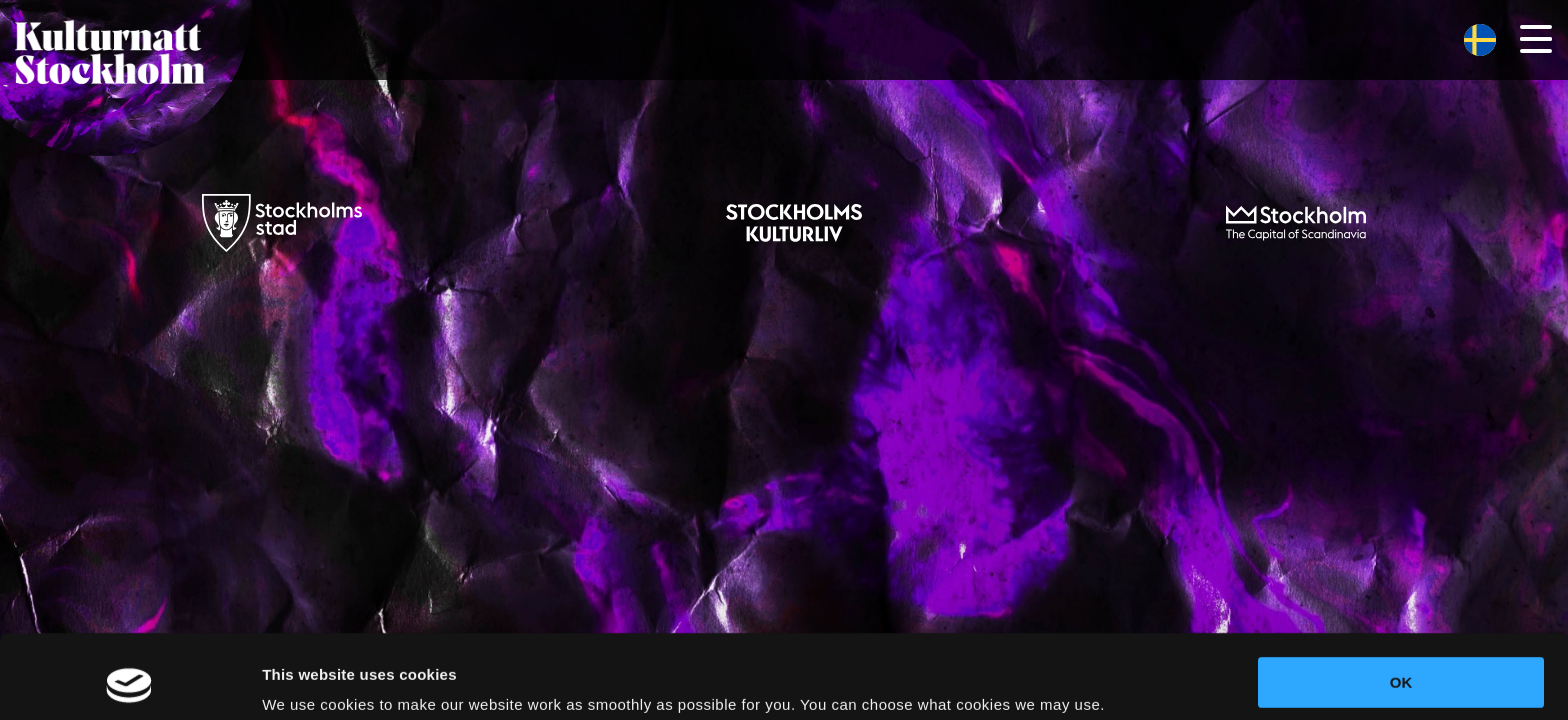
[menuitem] (1480, 40)
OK (1401, 603)
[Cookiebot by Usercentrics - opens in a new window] (129, 681)
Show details (308, 680)
